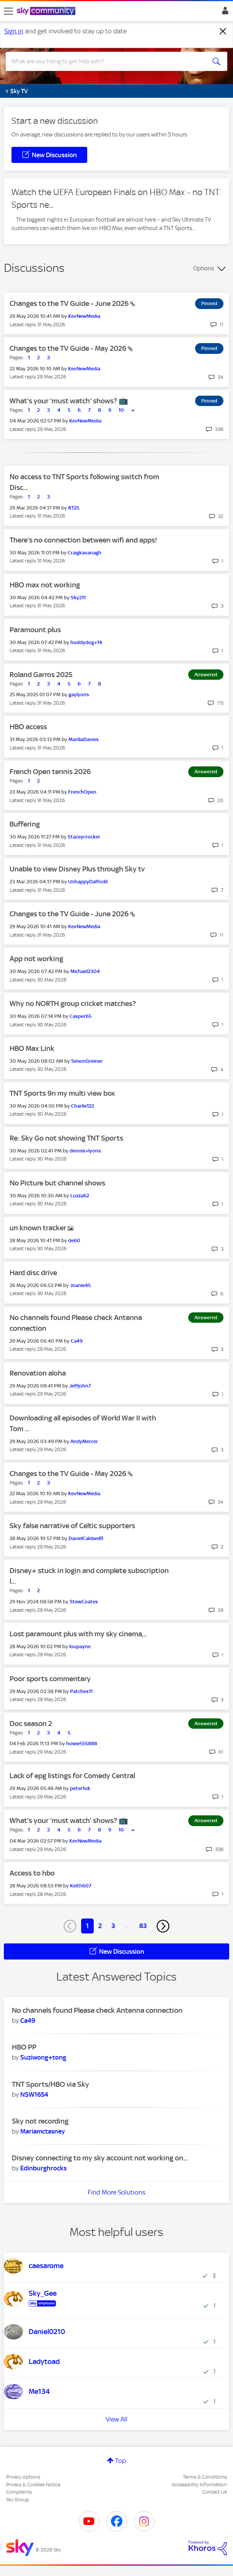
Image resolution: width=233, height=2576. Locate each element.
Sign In (223, 12)
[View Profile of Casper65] (80, 1016)
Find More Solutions (116, 2192)
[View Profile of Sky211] (78, 597)
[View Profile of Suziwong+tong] (43, 2057)
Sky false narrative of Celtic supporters (72, 1525)
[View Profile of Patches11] (81, 1691)
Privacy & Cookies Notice (33, 2484)
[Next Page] (163, 1926)
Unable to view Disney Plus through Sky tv (77, 869)
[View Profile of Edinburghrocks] (43, 2168)
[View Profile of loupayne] (80, 1646)
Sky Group (17, 2499)
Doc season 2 (31, 1723)
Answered (205, 674)
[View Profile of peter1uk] (80, 1788)
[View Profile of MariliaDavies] (83, 739)
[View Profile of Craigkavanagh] (84, 553)
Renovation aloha (38, 1373)
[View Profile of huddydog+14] (86, 642)
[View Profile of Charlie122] (82, 1106)
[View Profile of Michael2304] (85, 971)
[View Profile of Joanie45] (80, 1285)
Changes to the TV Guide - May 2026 (69, 348)
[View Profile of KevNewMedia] (84, 316)
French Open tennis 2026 (50, 771)
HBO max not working (45, 584)
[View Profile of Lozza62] (79, 1195)
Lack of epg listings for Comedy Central (72, 1775)
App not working (36, 958)
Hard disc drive (33, 1272)
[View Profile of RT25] (73, 508)
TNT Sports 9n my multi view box (62, 1093)
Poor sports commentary (50, 1678)
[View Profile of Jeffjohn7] (80, 1386)
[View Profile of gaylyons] (78, 694)
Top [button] (120, 2460)
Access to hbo (32, 1873)
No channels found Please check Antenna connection (97, 2010)
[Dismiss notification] (223, 31)
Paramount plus (35, 629)
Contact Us (214, 2492)
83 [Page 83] (143, 1926)
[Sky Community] (47, 11)
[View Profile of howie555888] (81, 1743)
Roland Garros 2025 (41, 674)
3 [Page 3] (113, 1926)
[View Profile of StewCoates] (84, 1601)
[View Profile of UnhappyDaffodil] (88, 881)
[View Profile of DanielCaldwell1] (85, 1538)
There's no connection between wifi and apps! (83, 540)
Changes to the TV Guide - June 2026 (70, 303)
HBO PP (24, 2047)
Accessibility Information (199, 2484)
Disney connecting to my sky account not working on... (100, 2158)
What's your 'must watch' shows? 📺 (69, 400)
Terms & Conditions (205, 2477)
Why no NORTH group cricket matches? (73, 1003)
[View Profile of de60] (74, 1240)
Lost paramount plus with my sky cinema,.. (78, 1633)
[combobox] (105, 61)
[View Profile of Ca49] (77, 1341)
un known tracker (39, 1227)
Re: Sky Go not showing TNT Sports (66, 1138)
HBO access (28, 726)
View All (116, 2419)
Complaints (19, 2492)
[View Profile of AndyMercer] (84, 1441)
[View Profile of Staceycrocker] (84, 837)
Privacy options (23, 2477)
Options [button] (203, 268)
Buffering (25, 824)
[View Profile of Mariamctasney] (42, 2131)
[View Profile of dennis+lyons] (85, 1151)
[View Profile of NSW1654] (34, 2094)
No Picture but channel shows (57, 1183)
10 (121, 410)
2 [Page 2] (100, 1926)
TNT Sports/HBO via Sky (50, 2084)
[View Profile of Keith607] (80, 1886)
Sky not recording (40, 2121)
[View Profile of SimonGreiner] (87, 1061)
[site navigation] (8, 11)
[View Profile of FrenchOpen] (82, 792)
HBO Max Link (32, 1048)
